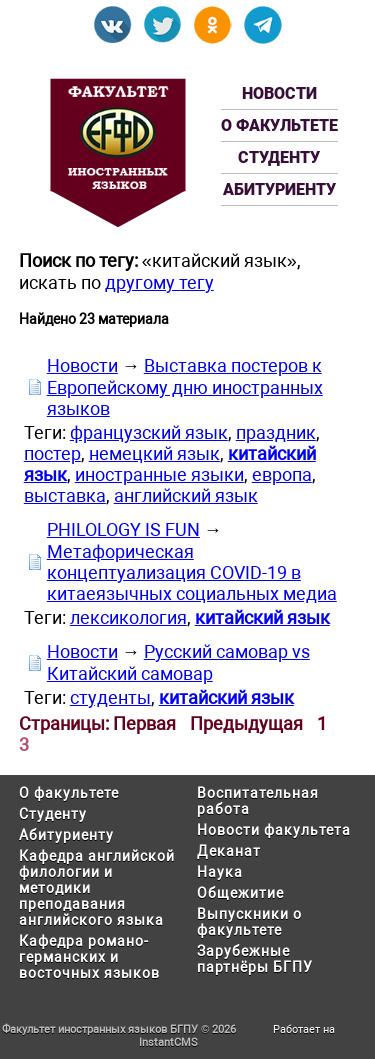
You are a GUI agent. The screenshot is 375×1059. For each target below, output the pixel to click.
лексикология (128, 617)
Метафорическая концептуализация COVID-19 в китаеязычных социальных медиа (192, 572)
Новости (279, 93)
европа (282, 474)
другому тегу (159, 282)
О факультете (279, 125)
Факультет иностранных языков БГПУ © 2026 (119, 1029)
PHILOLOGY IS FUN (123, 529)
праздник (276, 432)
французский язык (149, 432)
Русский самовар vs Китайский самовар (178, 662)
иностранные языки (159, 474)
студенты (110, 697)
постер (52, 453)
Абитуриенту (279, 189)
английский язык (186, 495)
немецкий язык (154, 453)
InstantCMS (168, 1042)
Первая (144, 723)
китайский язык (262, 617)
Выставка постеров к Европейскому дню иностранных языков (185, 387)
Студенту (279, 157)
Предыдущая (246, 723)
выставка (65, 495)
